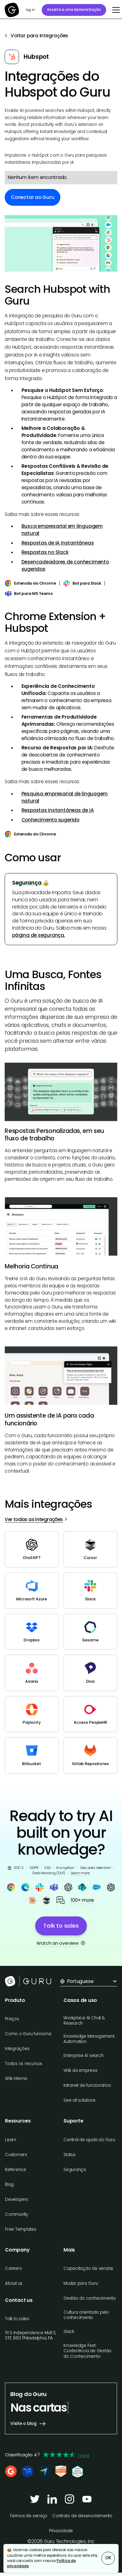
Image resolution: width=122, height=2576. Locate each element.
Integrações (17, 2049)
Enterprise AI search (83, 2055)
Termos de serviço (28, 2516)
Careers (13, 2268)
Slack (68, 2331)
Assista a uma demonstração (74, 9)
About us (13, 2283)
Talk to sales (17, 2319)
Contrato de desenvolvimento (82, 2516)
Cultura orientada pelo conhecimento (86, 2315)
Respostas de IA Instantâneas (57, 543)
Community (16, 2214)
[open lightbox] (61, 243)
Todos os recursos (23, 2064)
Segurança (74, 2170)
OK (108, 2558)
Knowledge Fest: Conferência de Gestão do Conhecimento (87, 2351)
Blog (9, 2184)
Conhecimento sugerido (50, 819)
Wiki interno (16, 2079)
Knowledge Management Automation (88, 2039)
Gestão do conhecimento (89, 2298)
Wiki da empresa (80, 2070)
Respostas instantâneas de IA (57, 810)
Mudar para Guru (80, 2283)
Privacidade (61, 2531)
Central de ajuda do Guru (89, 2140)
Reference (15, 2170)
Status (69, 2155)
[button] (115, 9)
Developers (16, 2199)
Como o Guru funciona (28, 2034)
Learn (10, 2140)
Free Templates (20, 2229)
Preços (12, 2019)
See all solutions (79, 2100)
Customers (16, 2155)
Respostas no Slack (44, 552)
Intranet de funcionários (87, 2085)
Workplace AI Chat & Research (84, 2020)
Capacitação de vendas (88, 2268)
